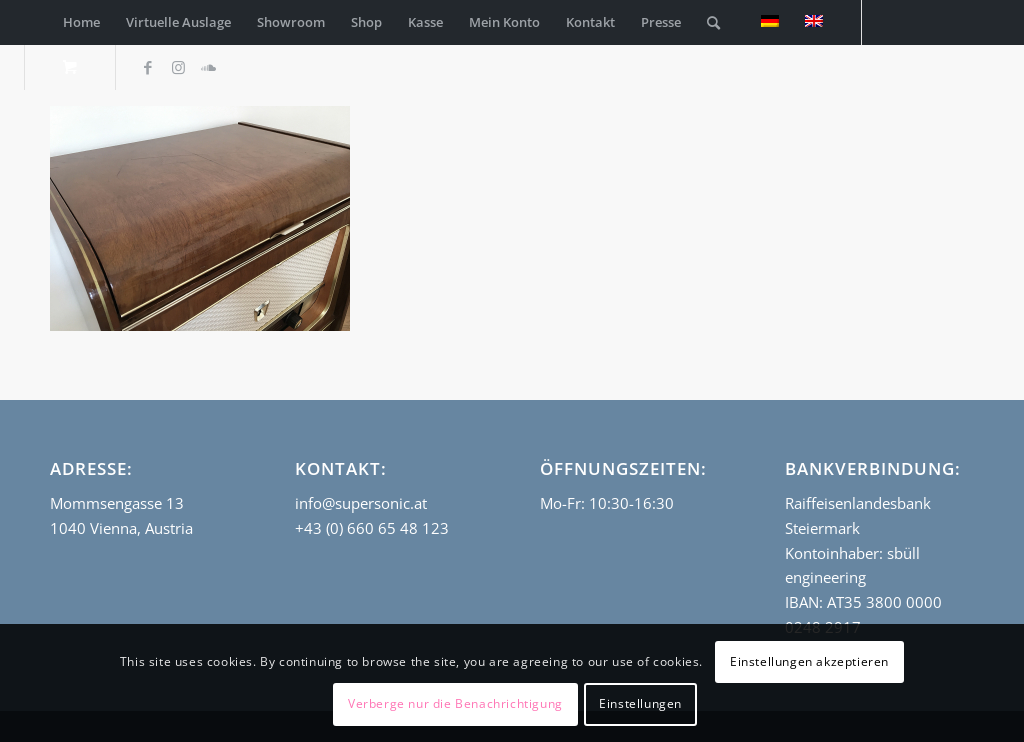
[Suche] (713, 22)
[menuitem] (81, 22)
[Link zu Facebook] (148, 67)
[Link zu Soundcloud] (208, 67)
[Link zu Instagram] (178, 67)
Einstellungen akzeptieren (809, 661)
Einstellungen (640, 703)
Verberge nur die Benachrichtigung (455, 703)
